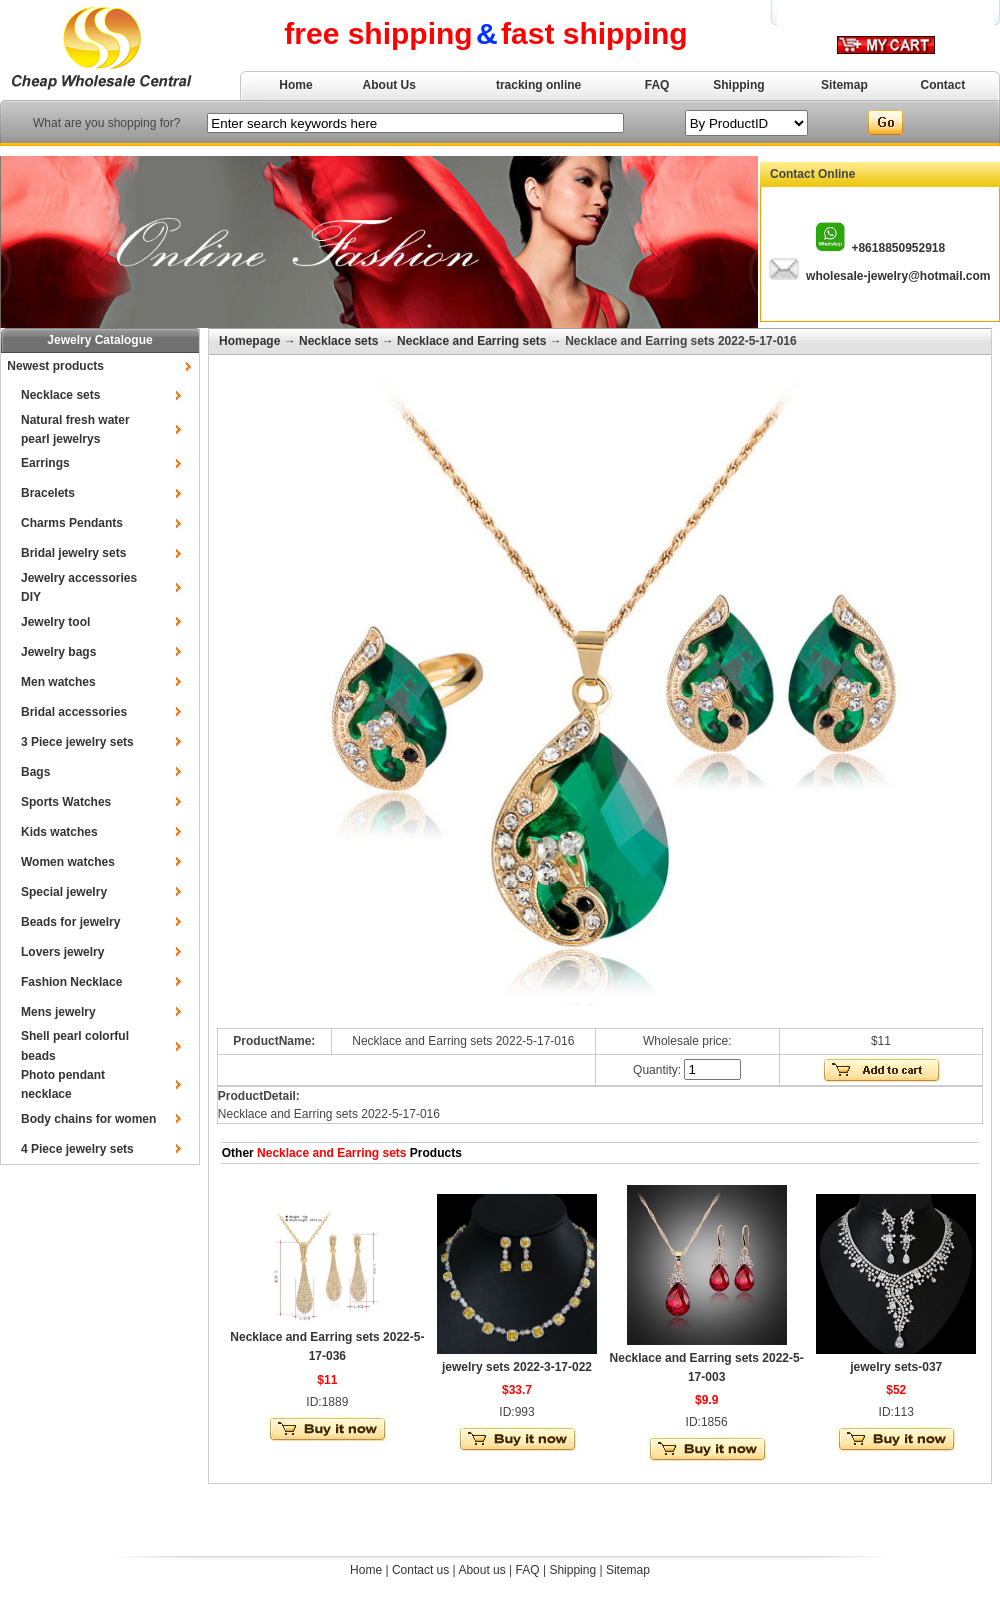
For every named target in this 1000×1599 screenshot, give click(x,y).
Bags (35, 772)
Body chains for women (88, 1119)
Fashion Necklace (71, 982)
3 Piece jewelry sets (77, 742)
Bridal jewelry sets (73, 553)
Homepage (249, 341)
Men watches (58, 682)
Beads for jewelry (70, 922)
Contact (943, 85)
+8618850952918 (898, 248)
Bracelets (48, 493)
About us (481, 1570)
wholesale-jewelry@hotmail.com (898, 276)
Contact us (420, 1570)
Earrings (45, 463)
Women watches (68, 862)
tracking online (538, 85)
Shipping (738, 85)
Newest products (55, 366)
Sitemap (844, 85)
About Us (389, 85)
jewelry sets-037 (896, 1367)
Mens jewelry (58, 1012)
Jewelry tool (55, 622)
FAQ (657, 85)
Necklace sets (60, 395)
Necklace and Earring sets (471, 341)
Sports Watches (66, 802)
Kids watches (59, 832)
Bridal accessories (74, 712)
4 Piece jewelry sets (77, 1149)
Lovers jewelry (62, 952)
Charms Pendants (72, 523)
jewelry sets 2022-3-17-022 (517, 1367)
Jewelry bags (58, 652)
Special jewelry (64, 892)
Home (295, 85)
